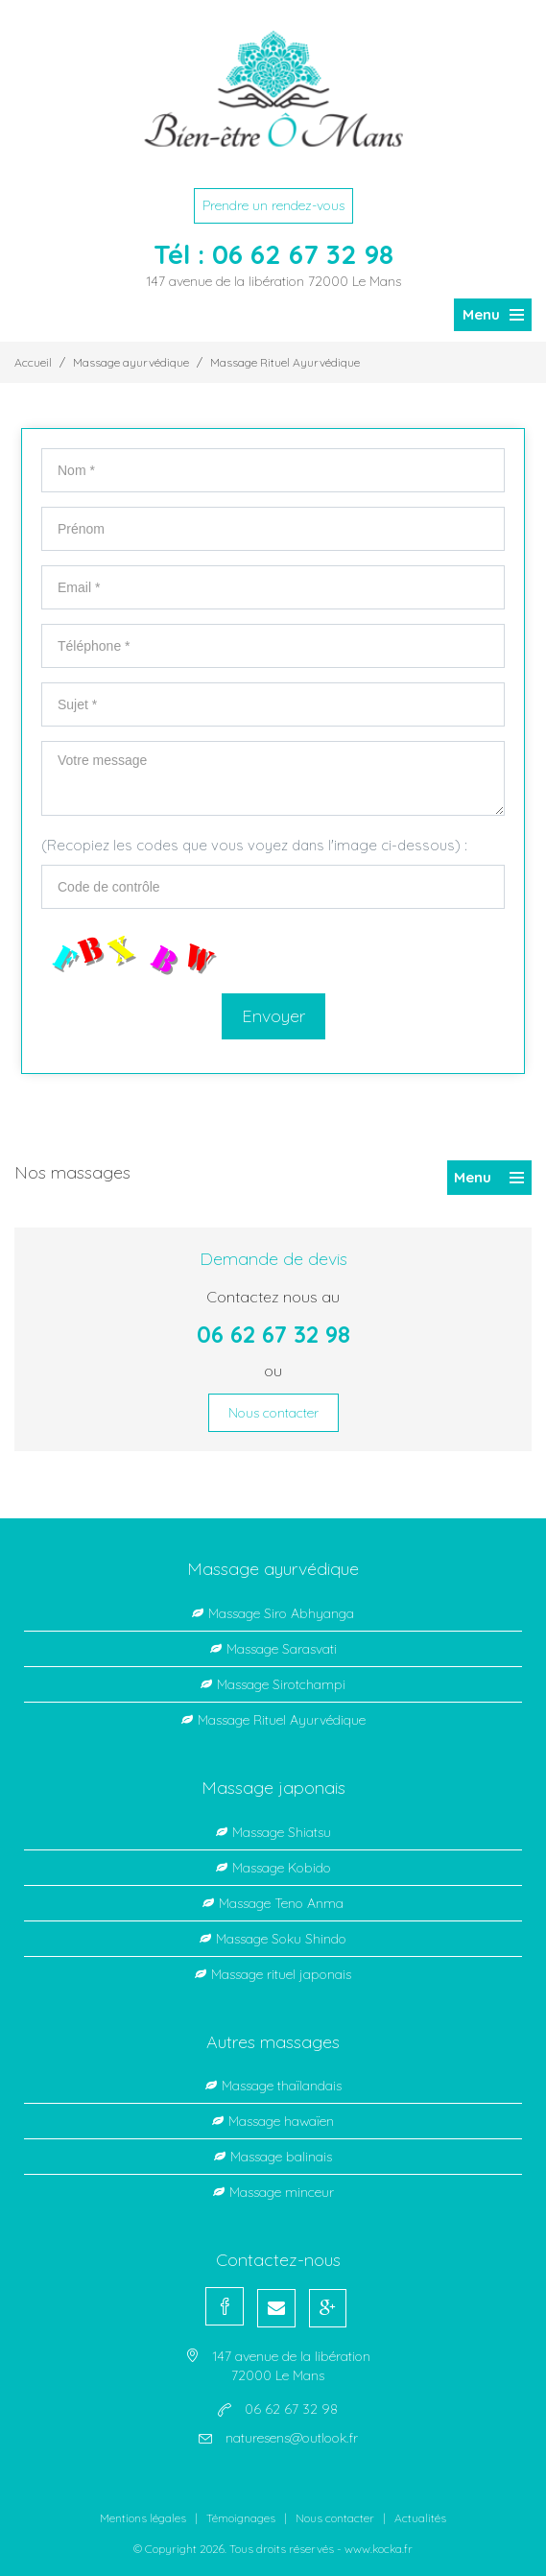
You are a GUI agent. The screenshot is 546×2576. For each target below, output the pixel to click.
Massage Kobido (281, 1867)
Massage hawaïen (281, 2121)
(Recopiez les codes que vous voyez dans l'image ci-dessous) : (254, 845)
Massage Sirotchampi (281, 1684)
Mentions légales (143, 2518)
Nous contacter (273, 1412)
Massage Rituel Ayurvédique (285, 362)
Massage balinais (281, 2156)
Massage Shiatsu (281, 1832)
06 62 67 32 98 (302, 254)
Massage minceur (281, 2192)
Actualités (420, 2518)
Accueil (33, 362)
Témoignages (240, 2518)
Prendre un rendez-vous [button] (273, 205)
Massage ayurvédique (131, 362)
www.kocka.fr (378, 2548)
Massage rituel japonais (281, 1974)
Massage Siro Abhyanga (281, 1613)
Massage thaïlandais (282, 2085)
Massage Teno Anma (281, 1903)
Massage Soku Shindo (281, 1938)
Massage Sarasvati (281, 1649)
